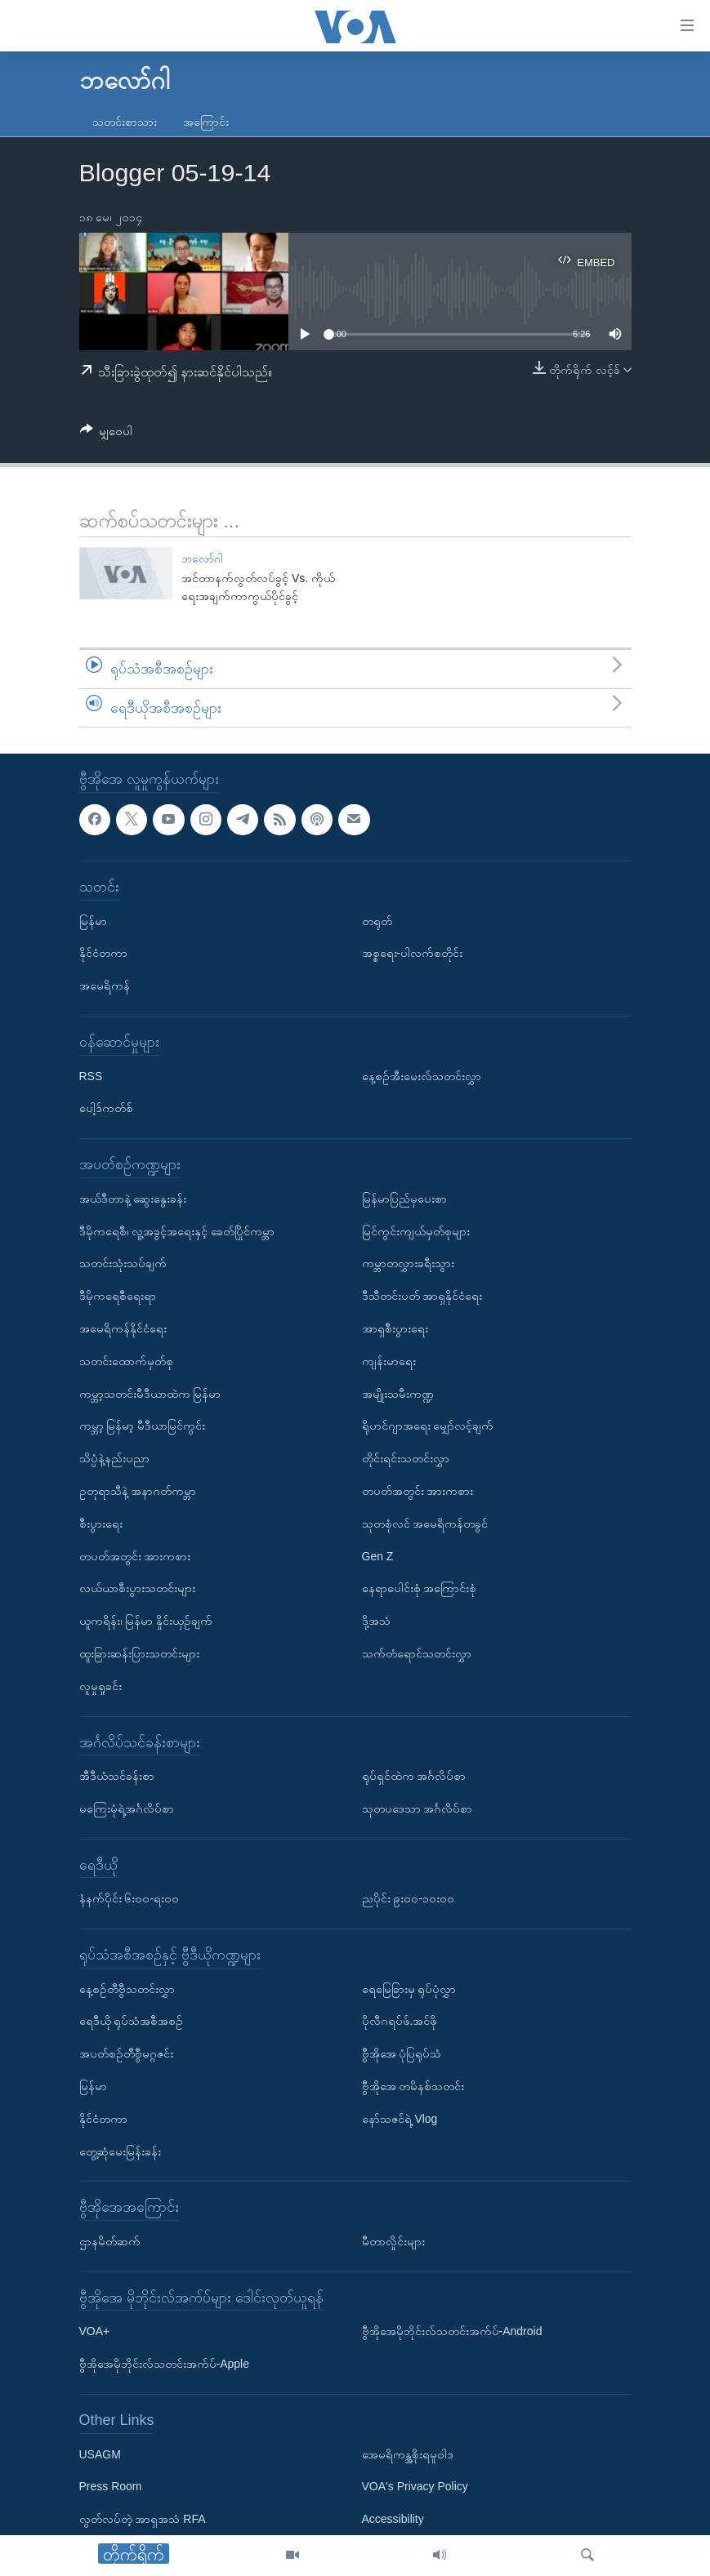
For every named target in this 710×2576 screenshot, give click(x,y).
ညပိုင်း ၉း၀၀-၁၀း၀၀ (408, 1899)
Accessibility (393, 2519)
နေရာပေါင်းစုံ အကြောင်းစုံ (419, 1588)
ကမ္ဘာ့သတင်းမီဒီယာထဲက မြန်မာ (150, 1393)
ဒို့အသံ (376, 1621)
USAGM (100, 2454)
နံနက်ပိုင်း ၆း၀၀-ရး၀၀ (129, 1899)
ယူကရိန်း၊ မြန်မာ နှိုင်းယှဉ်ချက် (146, 1621)
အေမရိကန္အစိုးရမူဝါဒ (407, 2454)
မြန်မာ (93, 921)
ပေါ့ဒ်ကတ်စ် (106, 1108)
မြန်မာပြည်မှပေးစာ (404, 1198)
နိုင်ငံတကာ (103, 953)
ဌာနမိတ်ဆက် (110, 2242)
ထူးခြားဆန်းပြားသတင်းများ (139, 1653)
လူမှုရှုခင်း (100, 1686)
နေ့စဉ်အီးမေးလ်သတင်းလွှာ (421, 1076)
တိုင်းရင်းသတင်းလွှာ (405, 1459)
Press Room (110, 2487)
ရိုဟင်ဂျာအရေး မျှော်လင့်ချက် (428, 1426)
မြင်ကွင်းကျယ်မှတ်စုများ (416, 1231)
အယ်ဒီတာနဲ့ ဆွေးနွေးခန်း (133, 1198)
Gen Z (378, 1556)
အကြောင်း (206, 121)
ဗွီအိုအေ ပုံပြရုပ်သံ (402, 2054)
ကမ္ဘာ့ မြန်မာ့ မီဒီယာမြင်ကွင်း (142, 1426)
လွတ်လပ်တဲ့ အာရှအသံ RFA (142, 2519)
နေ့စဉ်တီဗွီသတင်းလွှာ (127, 1988)
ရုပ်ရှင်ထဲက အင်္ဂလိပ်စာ (414, 1776)
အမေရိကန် (104, 986)
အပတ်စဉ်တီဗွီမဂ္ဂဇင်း (126, 2054)
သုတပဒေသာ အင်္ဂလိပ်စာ (417, 1808)
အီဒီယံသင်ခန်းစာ (116, 1776)
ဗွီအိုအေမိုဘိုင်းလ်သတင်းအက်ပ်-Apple (164, 2364)
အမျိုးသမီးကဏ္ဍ (398, 1393)
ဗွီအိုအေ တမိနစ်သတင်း (413, 2086)
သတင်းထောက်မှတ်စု (126, 1361)
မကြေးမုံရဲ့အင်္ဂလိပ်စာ (126, 1808)
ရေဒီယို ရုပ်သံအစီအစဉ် (131, 2021)
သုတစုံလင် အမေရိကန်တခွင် (425, 1523)
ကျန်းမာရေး (389, 1361)
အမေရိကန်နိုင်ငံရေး (123, 1328)
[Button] (106, 434)
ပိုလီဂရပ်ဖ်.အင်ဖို (400, 2021)
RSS (91, 1076)
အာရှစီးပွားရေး (395, 1328)
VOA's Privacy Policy (415, 2487)
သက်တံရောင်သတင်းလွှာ (416, 1653)
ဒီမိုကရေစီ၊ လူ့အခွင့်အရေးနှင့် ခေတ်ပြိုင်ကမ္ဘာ (177, 1231)
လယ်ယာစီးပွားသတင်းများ (137, 1588)
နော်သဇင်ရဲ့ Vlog (400, 2118)
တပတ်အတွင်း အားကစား (135, 1556)
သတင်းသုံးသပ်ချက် (123, 1263)
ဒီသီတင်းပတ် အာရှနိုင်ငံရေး (422, 1296)
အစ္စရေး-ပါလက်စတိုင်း (412, 953)
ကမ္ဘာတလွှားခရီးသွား (408, 1263)
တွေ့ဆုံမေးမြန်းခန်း (120, 2151)
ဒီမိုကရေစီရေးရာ (117, 1296)
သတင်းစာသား (124, 121)
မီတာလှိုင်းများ (393, 2242)
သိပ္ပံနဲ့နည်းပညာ (114, 1459)
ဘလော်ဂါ (202, 559)
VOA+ (94, 2331)
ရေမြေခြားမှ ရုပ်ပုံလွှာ (409, 1988)
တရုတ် (377, 921)
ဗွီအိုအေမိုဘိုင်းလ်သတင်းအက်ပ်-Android (452, 2331)
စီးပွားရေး (101, 1523)
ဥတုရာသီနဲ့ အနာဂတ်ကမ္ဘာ (138, 1490)
